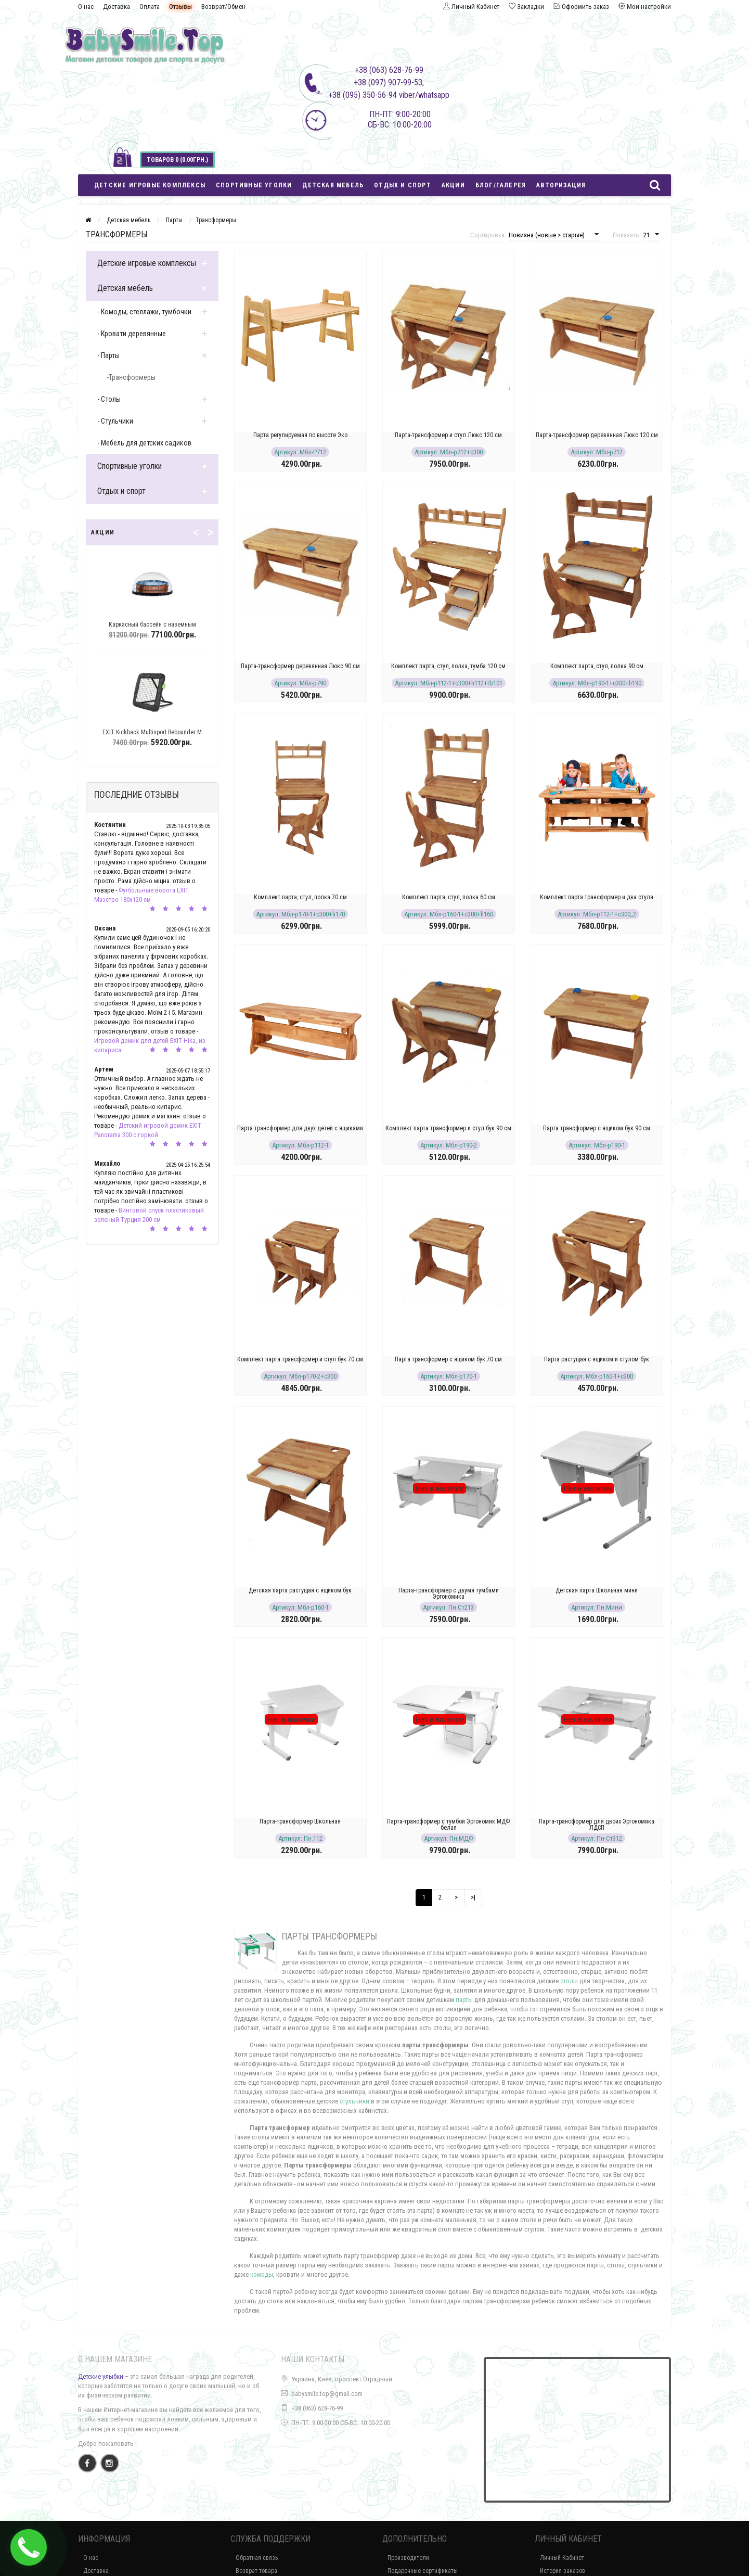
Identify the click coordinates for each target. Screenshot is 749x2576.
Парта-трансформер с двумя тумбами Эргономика (448, 1593)
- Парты (108, 355)
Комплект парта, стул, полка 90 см (596, 666)
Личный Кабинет (562, 2557)
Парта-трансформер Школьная (300, 1821)
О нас (86, 6)
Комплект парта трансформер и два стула (596, 897)
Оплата (149, 6)
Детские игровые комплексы (149, 185)
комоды (261, 2274)
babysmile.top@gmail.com (327, 2394)
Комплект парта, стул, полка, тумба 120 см (448, 666)
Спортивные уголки (254, 185)
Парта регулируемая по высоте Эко (300, 435)
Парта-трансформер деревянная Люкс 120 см (597, 435)
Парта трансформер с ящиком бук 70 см (448, 1359)
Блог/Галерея (500, 185)
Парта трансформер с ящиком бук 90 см (596, 1128)
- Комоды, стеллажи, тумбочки (144, 312)
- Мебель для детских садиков (144, 443)
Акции (453, 185)
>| (473, 1897)
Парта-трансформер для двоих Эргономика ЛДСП (596, 1824)
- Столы (109, 399)
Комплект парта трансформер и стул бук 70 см (300, 1359)
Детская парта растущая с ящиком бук (300, 1590)
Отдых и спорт (402, 185)
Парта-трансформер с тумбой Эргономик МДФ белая (448, 1824)
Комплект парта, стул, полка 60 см (448, 897)
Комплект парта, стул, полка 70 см (300, 897)
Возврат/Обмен (223, 6)
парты (464, 2000)
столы (569, 1981)
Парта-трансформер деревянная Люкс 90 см (300, 666)
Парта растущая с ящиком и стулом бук (596, 1359)
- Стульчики (115, 421)
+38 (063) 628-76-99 (317, 2408)
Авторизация (561, 185)
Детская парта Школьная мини (597, 1590)
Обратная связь (257, 2557)
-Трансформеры (131, 377)
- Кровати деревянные (131, 333)
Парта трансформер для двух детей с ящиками (300, 1128)
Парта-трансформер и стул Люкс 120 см (448, 435)
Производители (408, 2557)
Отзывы (180, 6)
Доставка (116, 6)
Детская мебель (333, 185)
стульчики (354, 2101)
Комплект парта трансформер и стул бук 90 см (448, 1128)
